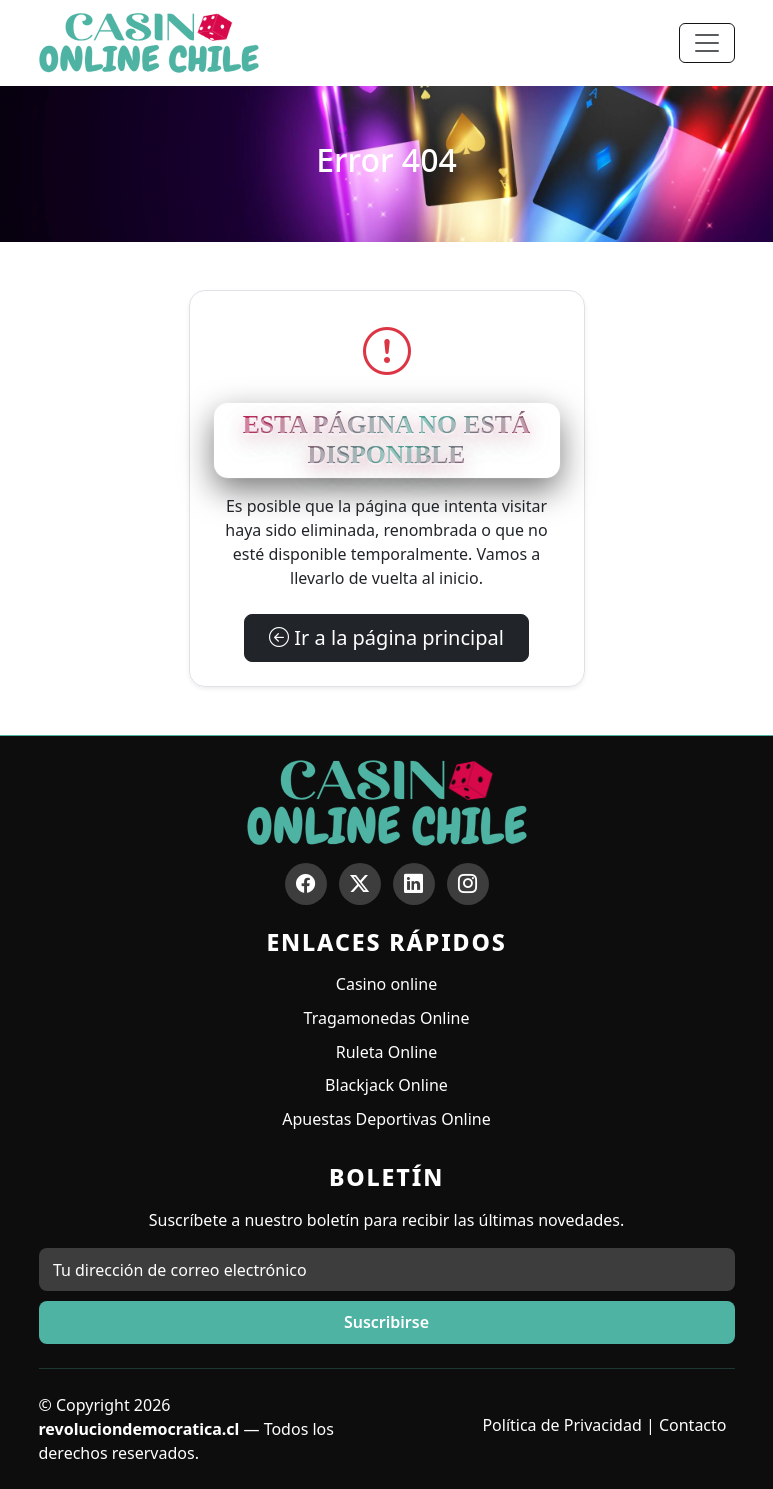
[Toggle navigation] (707, 43)
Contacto (693, 1425)
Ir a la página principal (386, 637)
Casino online (386, 984)
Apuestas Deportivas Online (386, 1119)
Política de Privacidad (561, 1425)
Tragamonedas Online (387, 1018)
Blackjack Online (386, 1085)
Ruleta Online (386, 1052)
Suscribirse (386, 1322)
